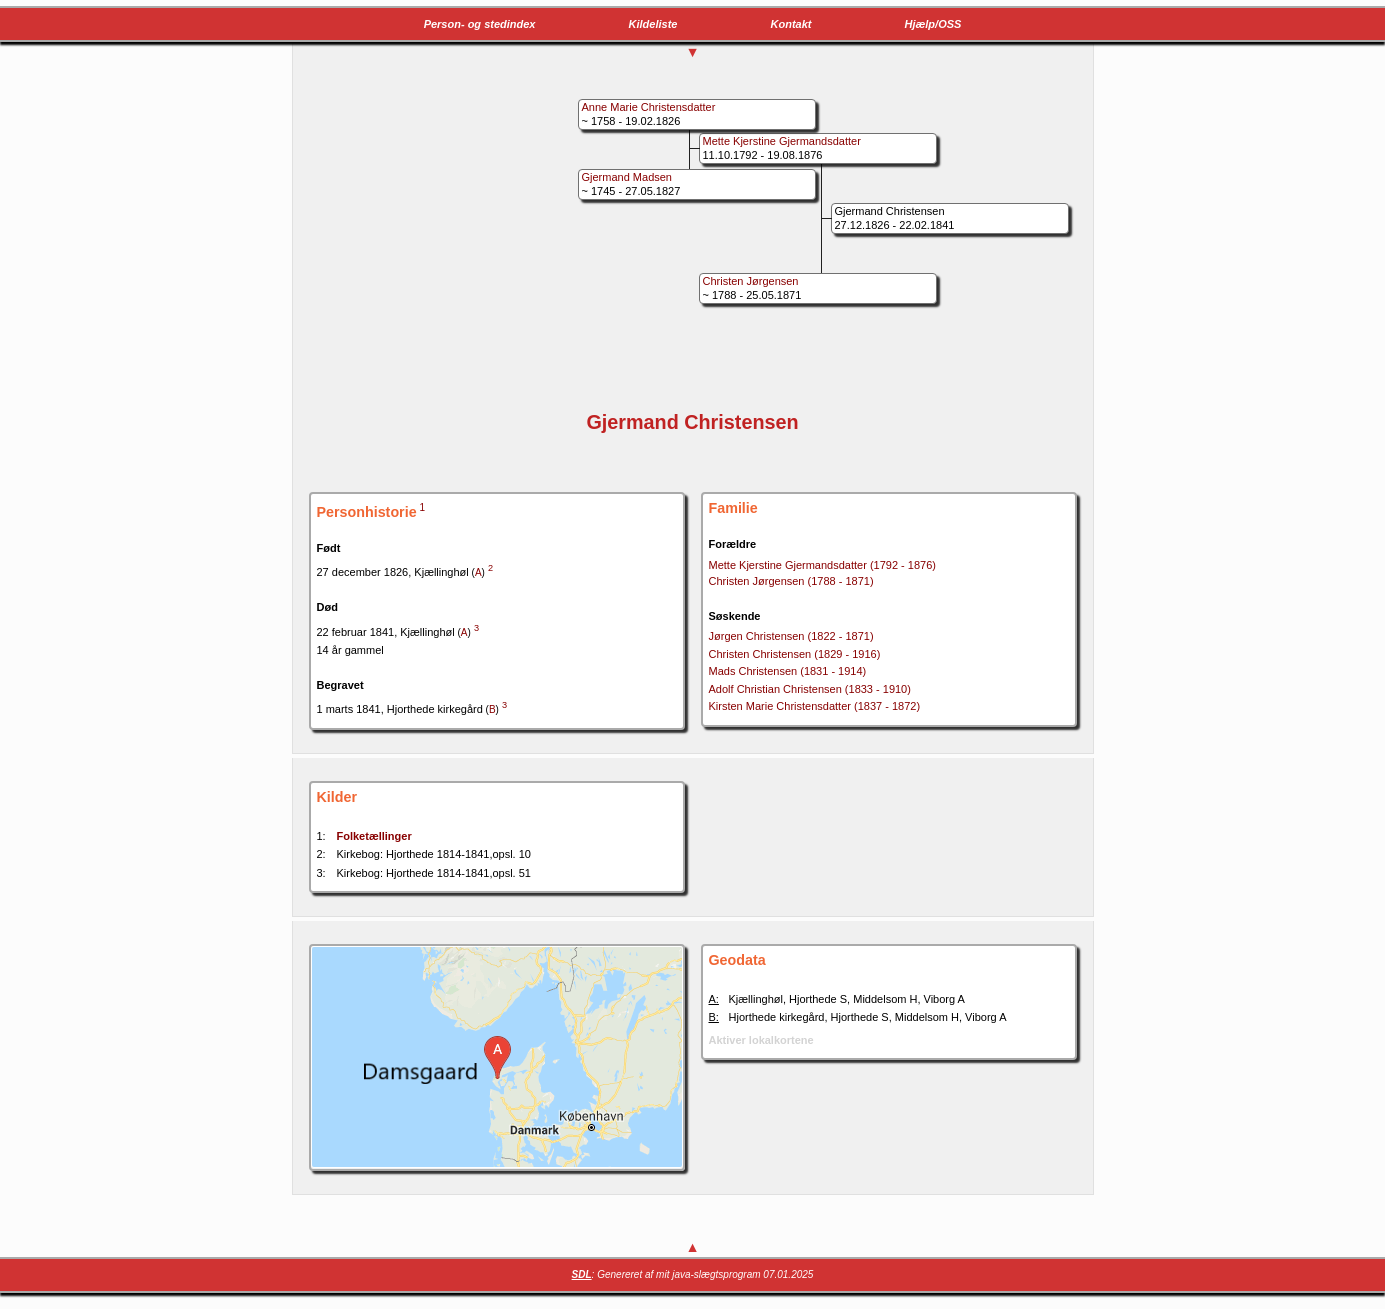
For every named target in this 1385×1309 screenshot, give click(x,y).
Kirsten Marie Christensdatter (815, 706)
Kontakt (791, 24)
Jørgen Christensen (791, 636)
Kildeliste (653, 24)
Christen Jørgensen (791, 581)
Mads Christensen (788, 671)
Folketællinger (374, 836)
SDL (582, 1274)
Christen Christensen (795, 654)
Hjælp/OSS (933, 24)
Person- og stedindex (480, 24)
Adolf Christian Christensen (810, 689)
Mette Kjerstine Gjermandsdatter (822, 565)
